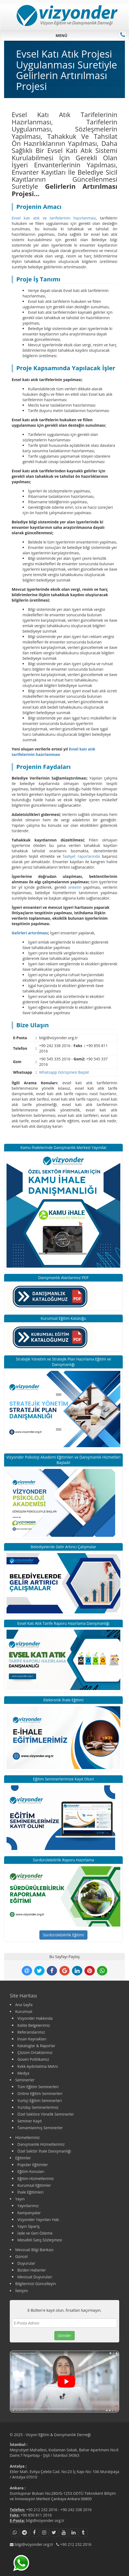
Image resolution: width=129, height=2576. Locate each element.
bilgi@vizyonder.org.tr (45, 2520)
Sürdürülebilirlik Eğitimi (63, 1934)
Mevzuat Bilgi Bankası (34, 2249)
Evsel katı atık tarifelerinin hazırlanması (53, 751)
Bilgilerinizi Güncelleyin (35, 2283)
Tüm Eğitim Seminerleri (38, 2086)
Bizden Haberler (31, 2270)
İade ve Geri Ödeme (34, 2233)
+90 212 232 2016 (41, 2509)
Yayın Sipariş (28, 2226)
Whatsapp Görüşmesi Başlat (64, 1072)
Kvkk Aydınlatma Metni (37, 2066)
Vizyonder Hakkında (35, 2018)
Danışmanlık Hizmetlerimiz (41, 2144)
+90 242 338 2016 (76, 2509)
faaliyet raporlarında (81, 856)
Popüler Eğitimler (32, 2164)
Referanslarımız (31, 2032)
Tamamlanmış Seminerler (40, 2127)
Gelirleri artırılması (30, 932)
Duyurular (26, 2263)
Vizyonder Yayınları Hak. (38, 2219)
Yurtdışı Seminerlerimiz (37, 2107)
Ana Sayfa (24, 2004)
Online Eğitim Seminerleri (39, 2093)
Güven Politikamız (33, 2059)
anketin (74, 887)
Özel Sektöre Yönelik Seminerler (45, 2114)
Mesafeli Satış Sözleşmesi (39, 2239)
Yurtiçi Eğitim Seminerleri (39, 2100)
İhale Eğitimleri (30, 2192)
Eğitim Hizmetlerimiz (35, 2178)
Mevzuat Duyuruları (34, 2276)
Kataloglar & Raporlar (36, 2045)
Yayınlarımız (28, 2205)
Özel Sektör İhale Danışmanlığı (44, 2151)
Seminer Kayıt (29, 2120)
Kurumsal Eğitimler (34, 2185)
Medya (23, 2073)
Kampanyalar (29, 2212)
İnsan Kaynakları (31, 2038)
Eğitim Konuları (30, 2171)
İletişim (21, 2290)
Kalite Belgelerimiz (33, 2025)
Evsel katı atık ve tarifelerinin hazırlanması (54, 218)
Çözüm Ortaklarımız (34, 2052)
